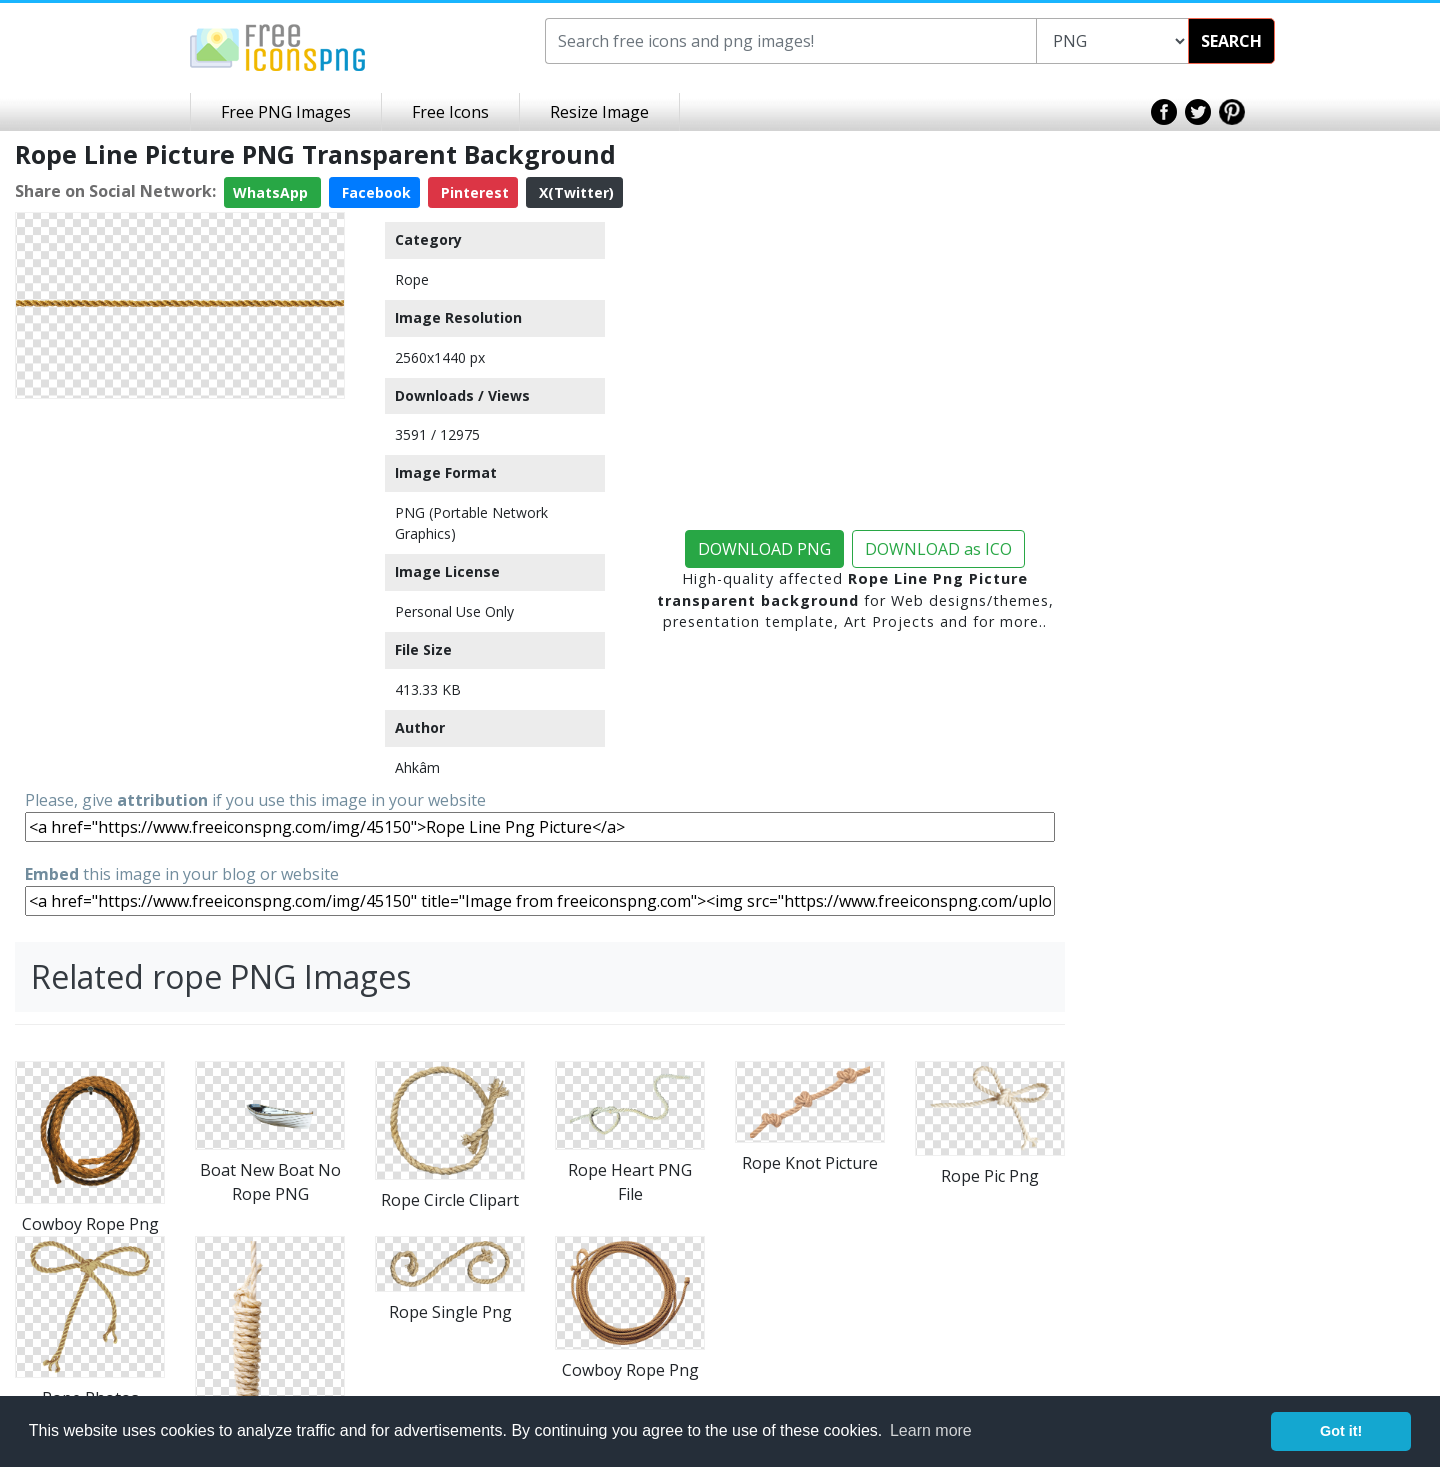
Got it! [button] (1341, 1431)
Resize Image (599, 112)
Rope (412, 279)
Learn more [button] (931, 1430)
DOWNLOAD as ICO (938, 549)
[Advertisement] (180, 532)
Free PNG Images (286, 112)
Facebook (374, 192)
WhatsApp (272, 192)
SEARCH (1231, 41)
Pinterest (473, 192)
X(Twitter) (574, 192)
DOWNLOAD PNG (764, 549)
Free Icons (450, 112)
